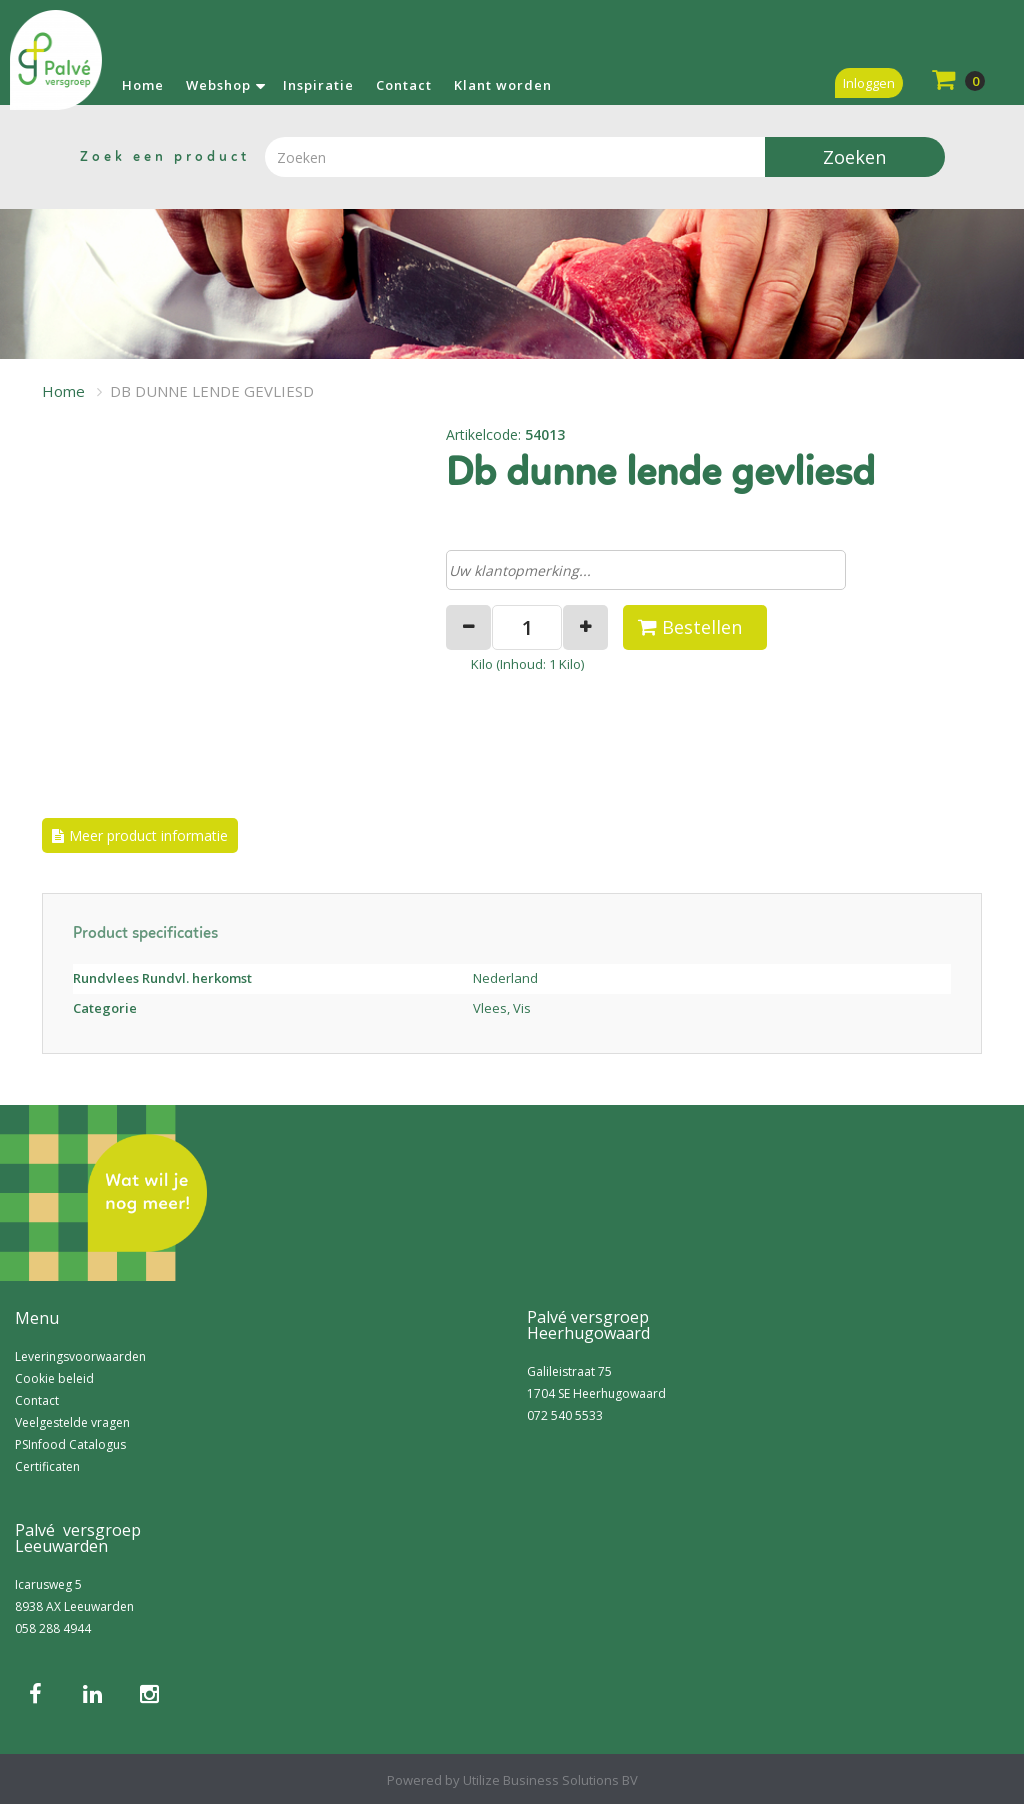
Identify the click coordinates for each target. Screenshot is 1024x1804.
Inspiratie (318, 85)
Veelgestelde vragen (72, 1422)
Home (143, 85)
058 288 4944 (53, 1628)
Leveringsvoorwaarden (80, 1356)
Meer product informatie (148, 835)
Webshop (218, 85)
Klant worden (503, 85)
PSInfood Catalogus (70, 1444)
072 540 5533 (565, 1415)
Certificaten (47, 1466)
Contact (404, 85)
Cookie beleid (54, 1378)
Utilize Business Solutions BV (550, 1780)
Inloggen (869, 83)
